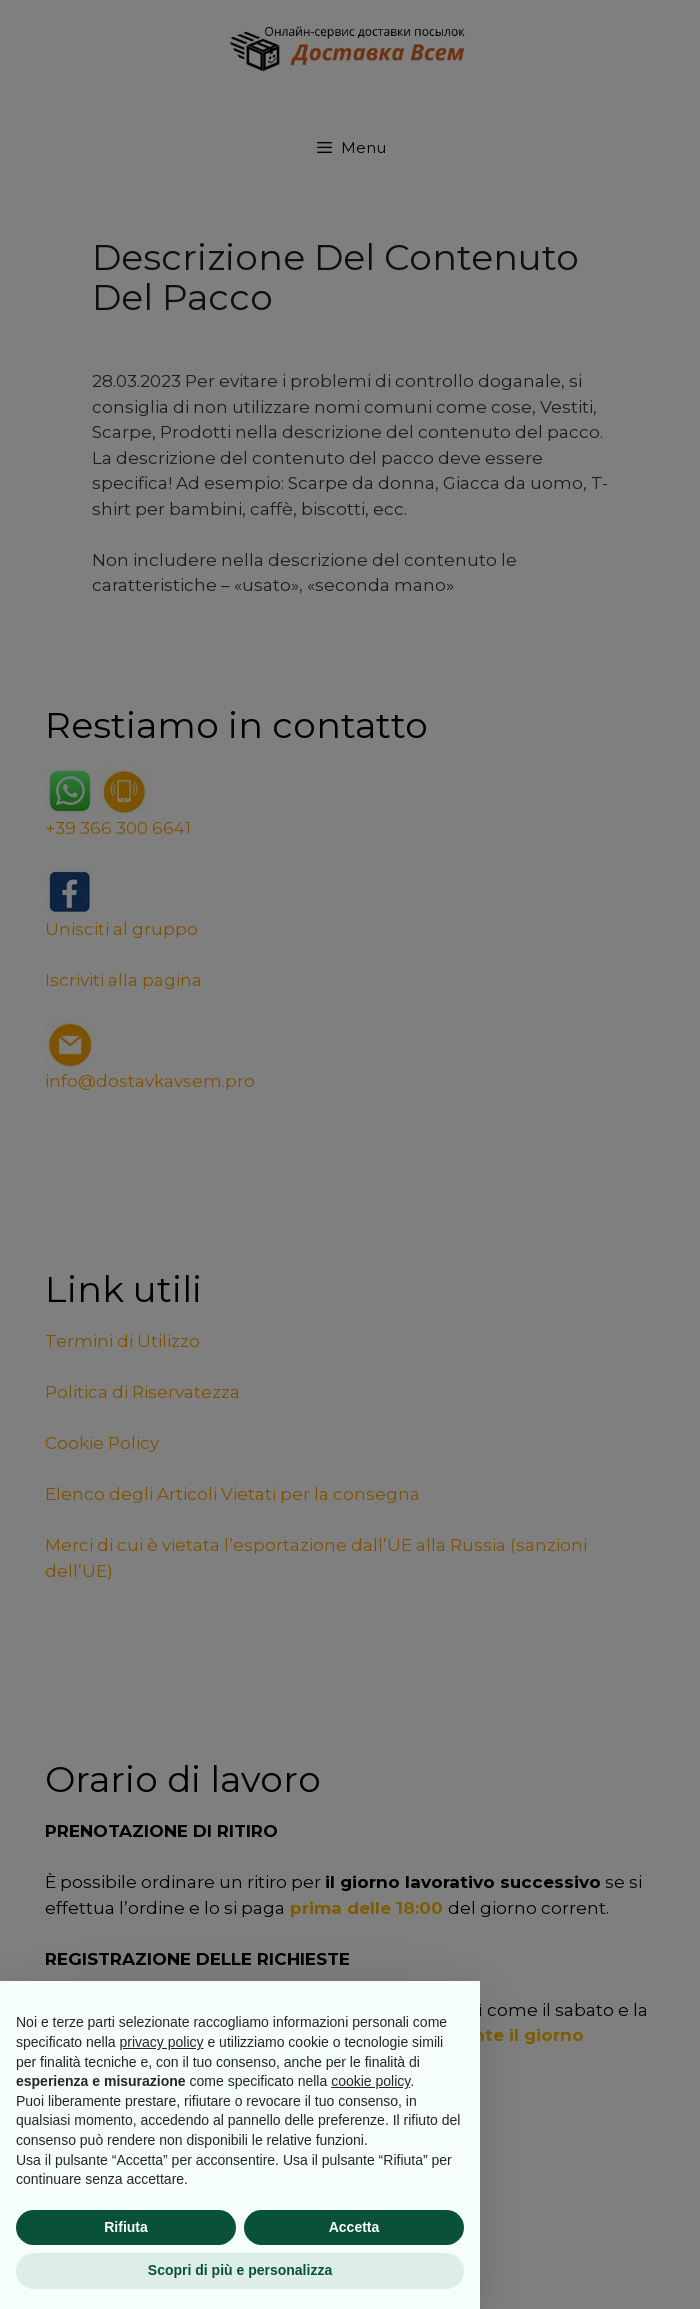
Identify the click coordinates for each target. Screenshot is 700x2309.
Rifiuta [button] (126, 2227)
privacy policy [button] (162, 2042)
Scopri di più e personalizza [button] (240, 2270)
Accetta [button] (354, 2227)
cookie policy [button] (370, 2081)
